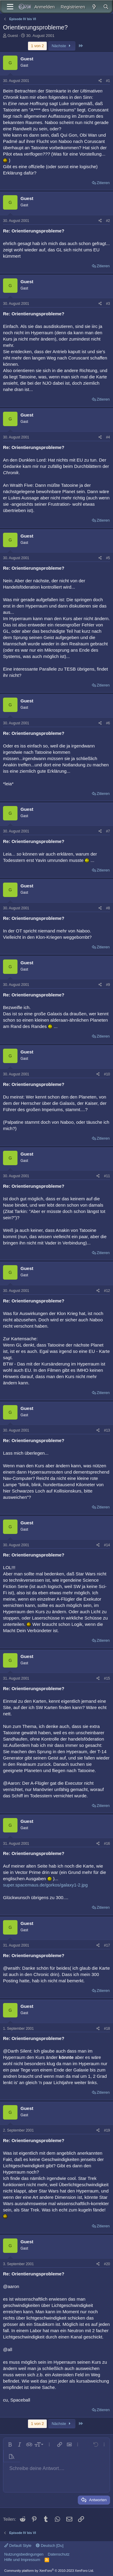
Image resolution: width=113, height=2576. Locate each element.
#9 (108, 985)
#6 (108, 723)
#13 (107, 1430)
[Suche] (106, 7)
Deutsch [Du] (50, 2545)
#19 (107, 2130)
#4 (108, 437)
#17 (107, 1945)
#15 (107, 1678)
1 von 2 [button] (37, 46)
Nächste (62, 46)
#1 (108, 81)
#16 (107, 1843)
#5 (108, 558)
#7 (108, 831)
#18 (107, 2028)
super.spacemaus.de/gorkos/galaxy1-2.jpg (45, 1884)
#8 (108, 908)
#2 (108, 221)
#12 (107, 1291)
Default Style (17, 2545)
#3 (108, 304)
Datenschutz (59, 2554)
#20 (107, 2264)
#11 (107, 1176)
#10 (107, 1074)
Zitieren (103, 182)
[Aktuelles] (94, 7)
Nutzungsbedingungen (23, 2554)
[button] (9, 2444)
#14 (107, 1545)
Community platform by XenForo (49, 2570)
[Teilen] (100, 80)
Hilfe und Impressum (22, 2559)
